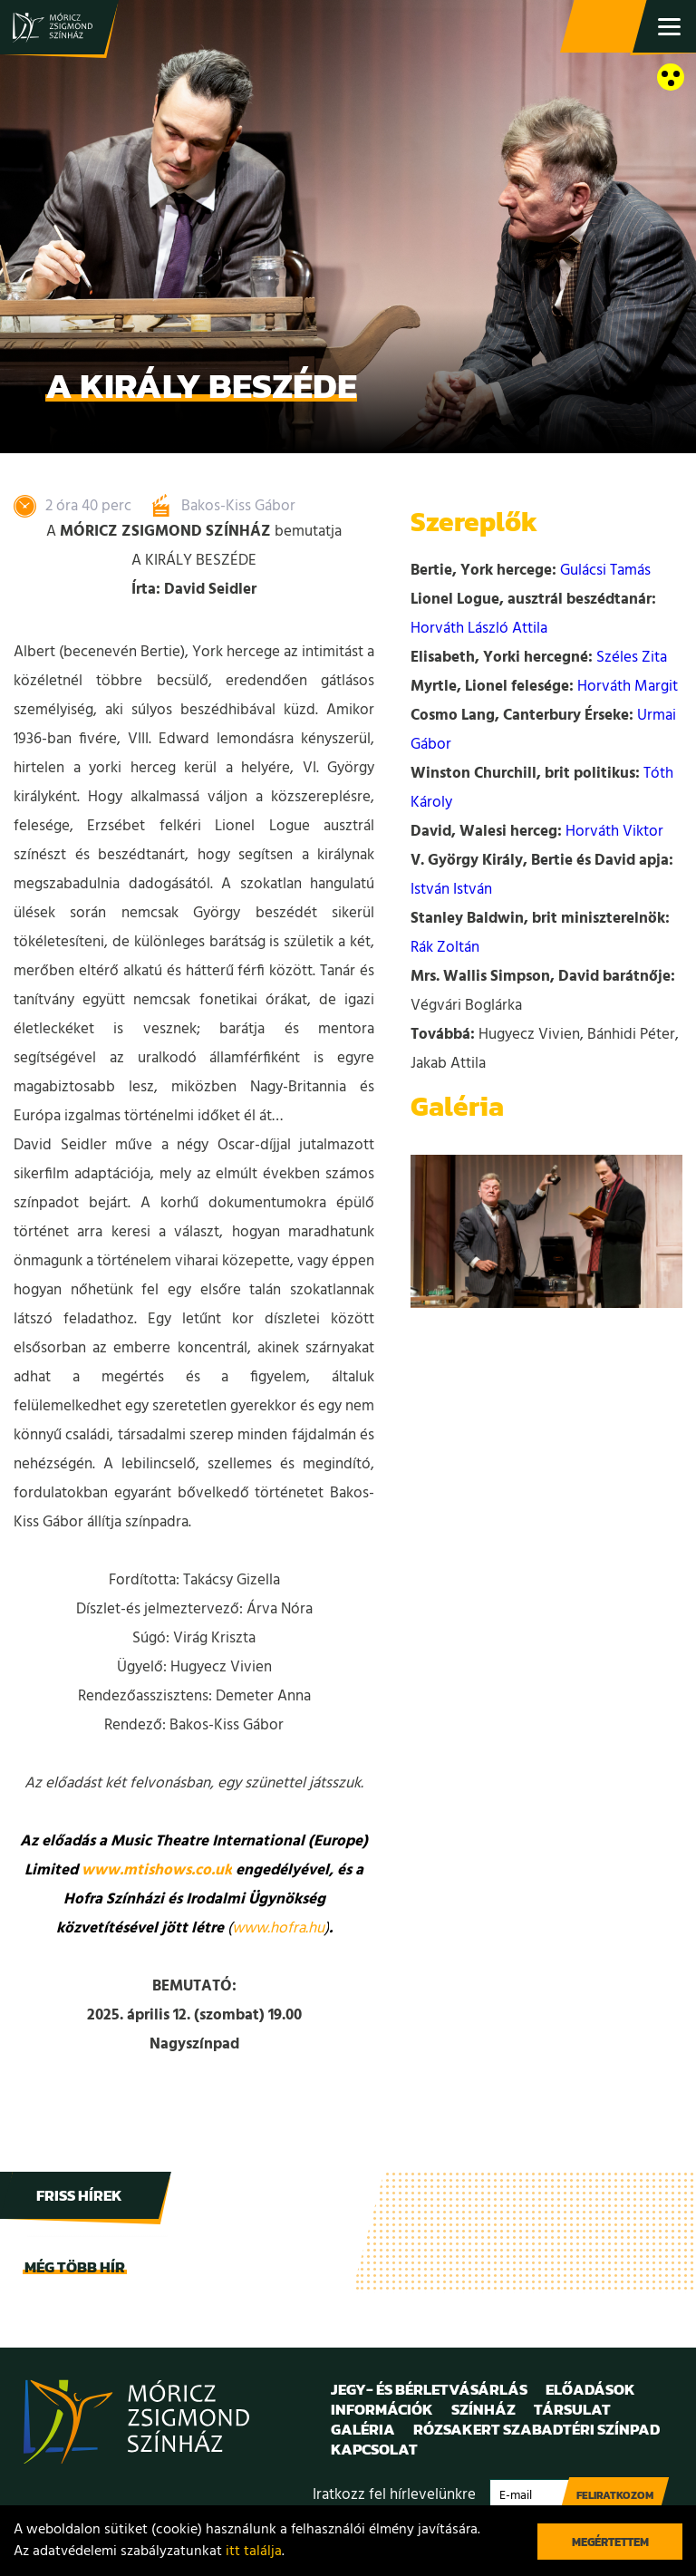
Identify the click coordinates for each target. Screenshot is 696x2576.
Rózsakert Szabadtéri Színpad (536, 2429)
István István (451, 889)
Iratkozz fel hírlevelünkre (394, 2495)
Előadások (590, 2389)
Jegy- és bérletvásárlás (605, 27)
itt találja (254, 2551)
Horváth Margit (627, 686)
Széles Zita (631, 657)
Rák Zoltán (445, 947)
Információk (382, 2409)
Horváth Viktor (614, 831)
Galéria (363, 2429)
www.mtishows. (138, 1870)
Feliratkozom (614, 2495)
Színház (483, 2409)
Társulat (572, 2409)
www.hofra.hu (278, 1928)
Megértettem (610, 2542)
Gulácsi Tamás (605, 570)
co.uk (213, 1870)
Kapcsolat (374, 2449)
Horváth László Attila (479, 628)
